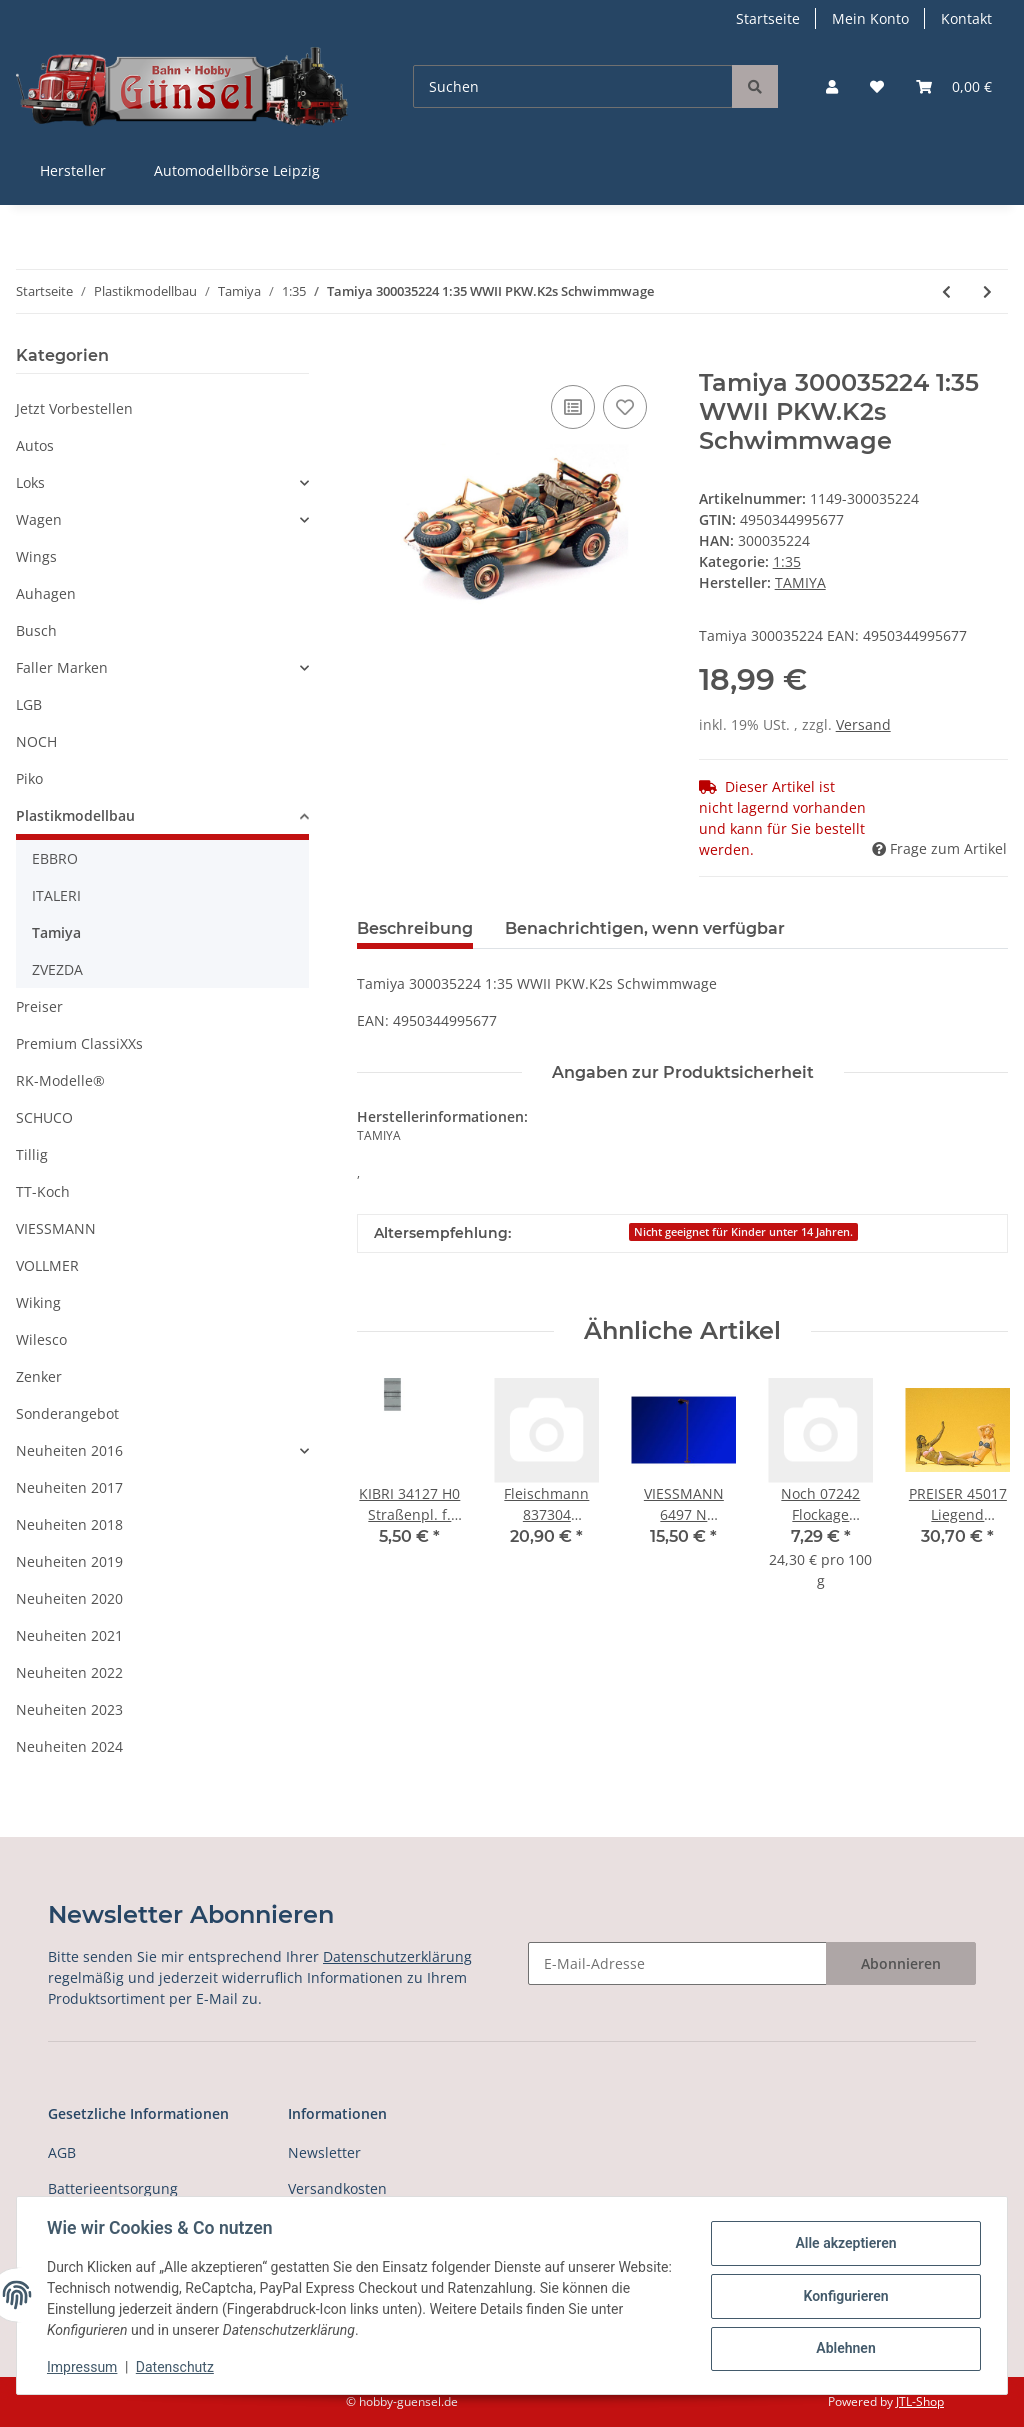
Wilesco (41, 1339)
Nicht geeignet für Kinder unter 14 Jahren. (743, 1232)
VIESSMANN (56, 1228)
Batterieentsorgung (113, 2188)
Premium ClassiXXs (79, 1043)
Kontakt (966, 18)
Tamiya (56, 932)
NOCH (36, 741)
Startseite (768, 18)
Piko (29, 778)
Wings (36, 556)
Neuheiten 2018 (69, 1524)
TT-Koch (43, 1191)
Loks (30, 482)
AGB (62, 2152)
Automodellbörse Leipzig (237, 170)
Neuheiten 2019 (69, 1561)
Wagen (39, 519)
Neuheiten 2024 (69, 1746)
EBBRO (55, 858)
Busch (36, 630)
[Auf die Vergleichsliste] (573, 407)
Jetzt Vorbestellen (74, 408)
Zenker (39, 1376)
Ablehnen (843, 2348)
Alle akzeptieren (843, 2244)
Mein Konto (870, 18)
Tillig (32, 1154)
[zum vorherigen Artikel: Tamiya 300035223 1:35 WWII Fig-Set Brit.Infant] (946, 291)
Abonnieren (901, 1963)
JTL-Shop (920, 2401)
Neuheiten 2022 (69, 1672)
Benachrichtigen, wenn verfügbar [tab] (645, 928)
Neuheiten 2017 (69, 1487)
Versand (863, 724)
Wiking (38, 1302)
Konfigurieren (843, 2296)
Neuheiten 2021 (69, 1635)
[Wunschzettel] (877, 86)
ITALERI (56, 895)
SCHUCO (44, 1117)
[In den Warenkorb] (373, 358)
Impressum (84, 2367)
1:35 (787, 561)
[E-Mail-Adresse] (677, 1963)
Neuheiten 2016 (69, 1450)
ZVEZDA (57, 969)
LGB (29, 704)
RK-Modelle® (60, 1080)
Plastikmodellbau (75, 815)
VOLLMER (47, 1265)
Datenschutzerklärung (397, 1956)
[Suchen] (573, 86)
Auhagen (46, 593)
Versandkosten (337, 2188)
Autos (35, 445)
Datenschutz (177, 2367)
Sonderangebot (67, 1413)
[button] (832, 86)
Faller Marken (62, 667)
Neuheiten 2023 (69, 1709)
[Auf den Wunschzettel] (625, 407)
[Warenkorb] (954, 86)
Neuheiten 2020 (69, 1598)
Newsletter (324, 2152)
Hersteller (73, 170)
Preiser (39, 1006)
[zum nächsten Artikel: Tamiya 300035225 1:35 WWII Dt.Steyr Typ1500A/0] (987, 291)
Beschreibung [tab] (415, 928)
